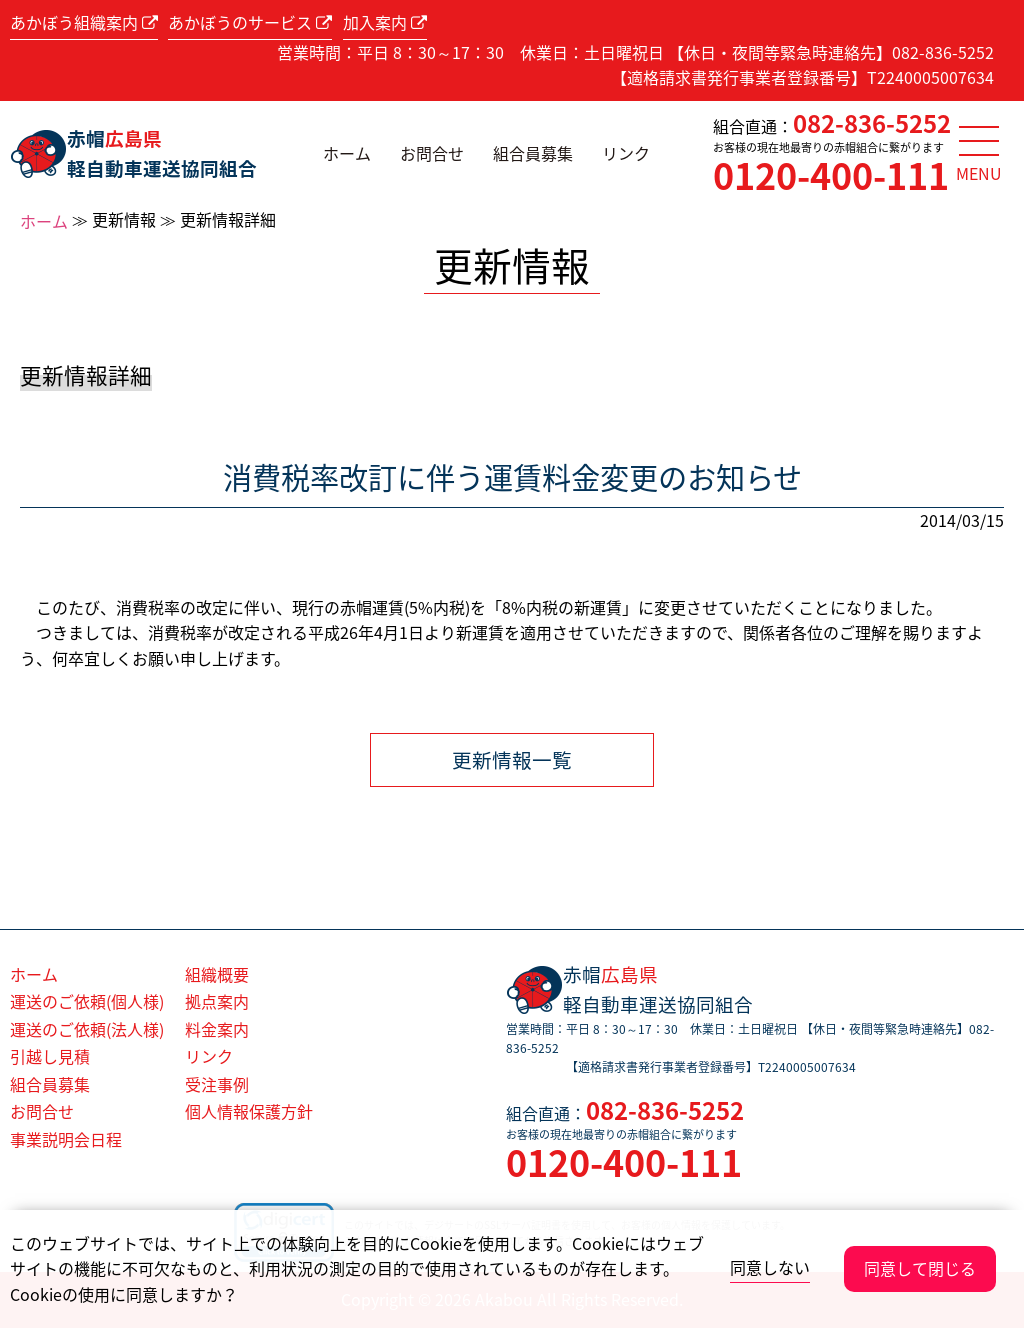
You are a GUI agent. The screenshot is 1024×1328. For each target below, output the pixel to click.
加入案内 (385, 22)
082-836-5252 (872, 123)
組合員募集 (533, 153)
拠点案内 (217, 1001)
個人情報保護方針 (249, 1111)
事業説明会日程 (66, 1139)
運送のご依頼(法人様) (87, 1029)
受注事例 (217, 1084)
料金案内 (217, 1029)
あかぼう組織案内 (84, 22)
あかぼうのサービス (250, 22)
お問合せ (432, 153)
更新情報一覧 (512, 759)
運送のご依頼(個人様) (87, 1001)
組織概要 (217, 974)
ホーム (347, 153)
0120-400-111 (831, 175)
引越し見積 (50, 1056)
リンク (626, 153)
